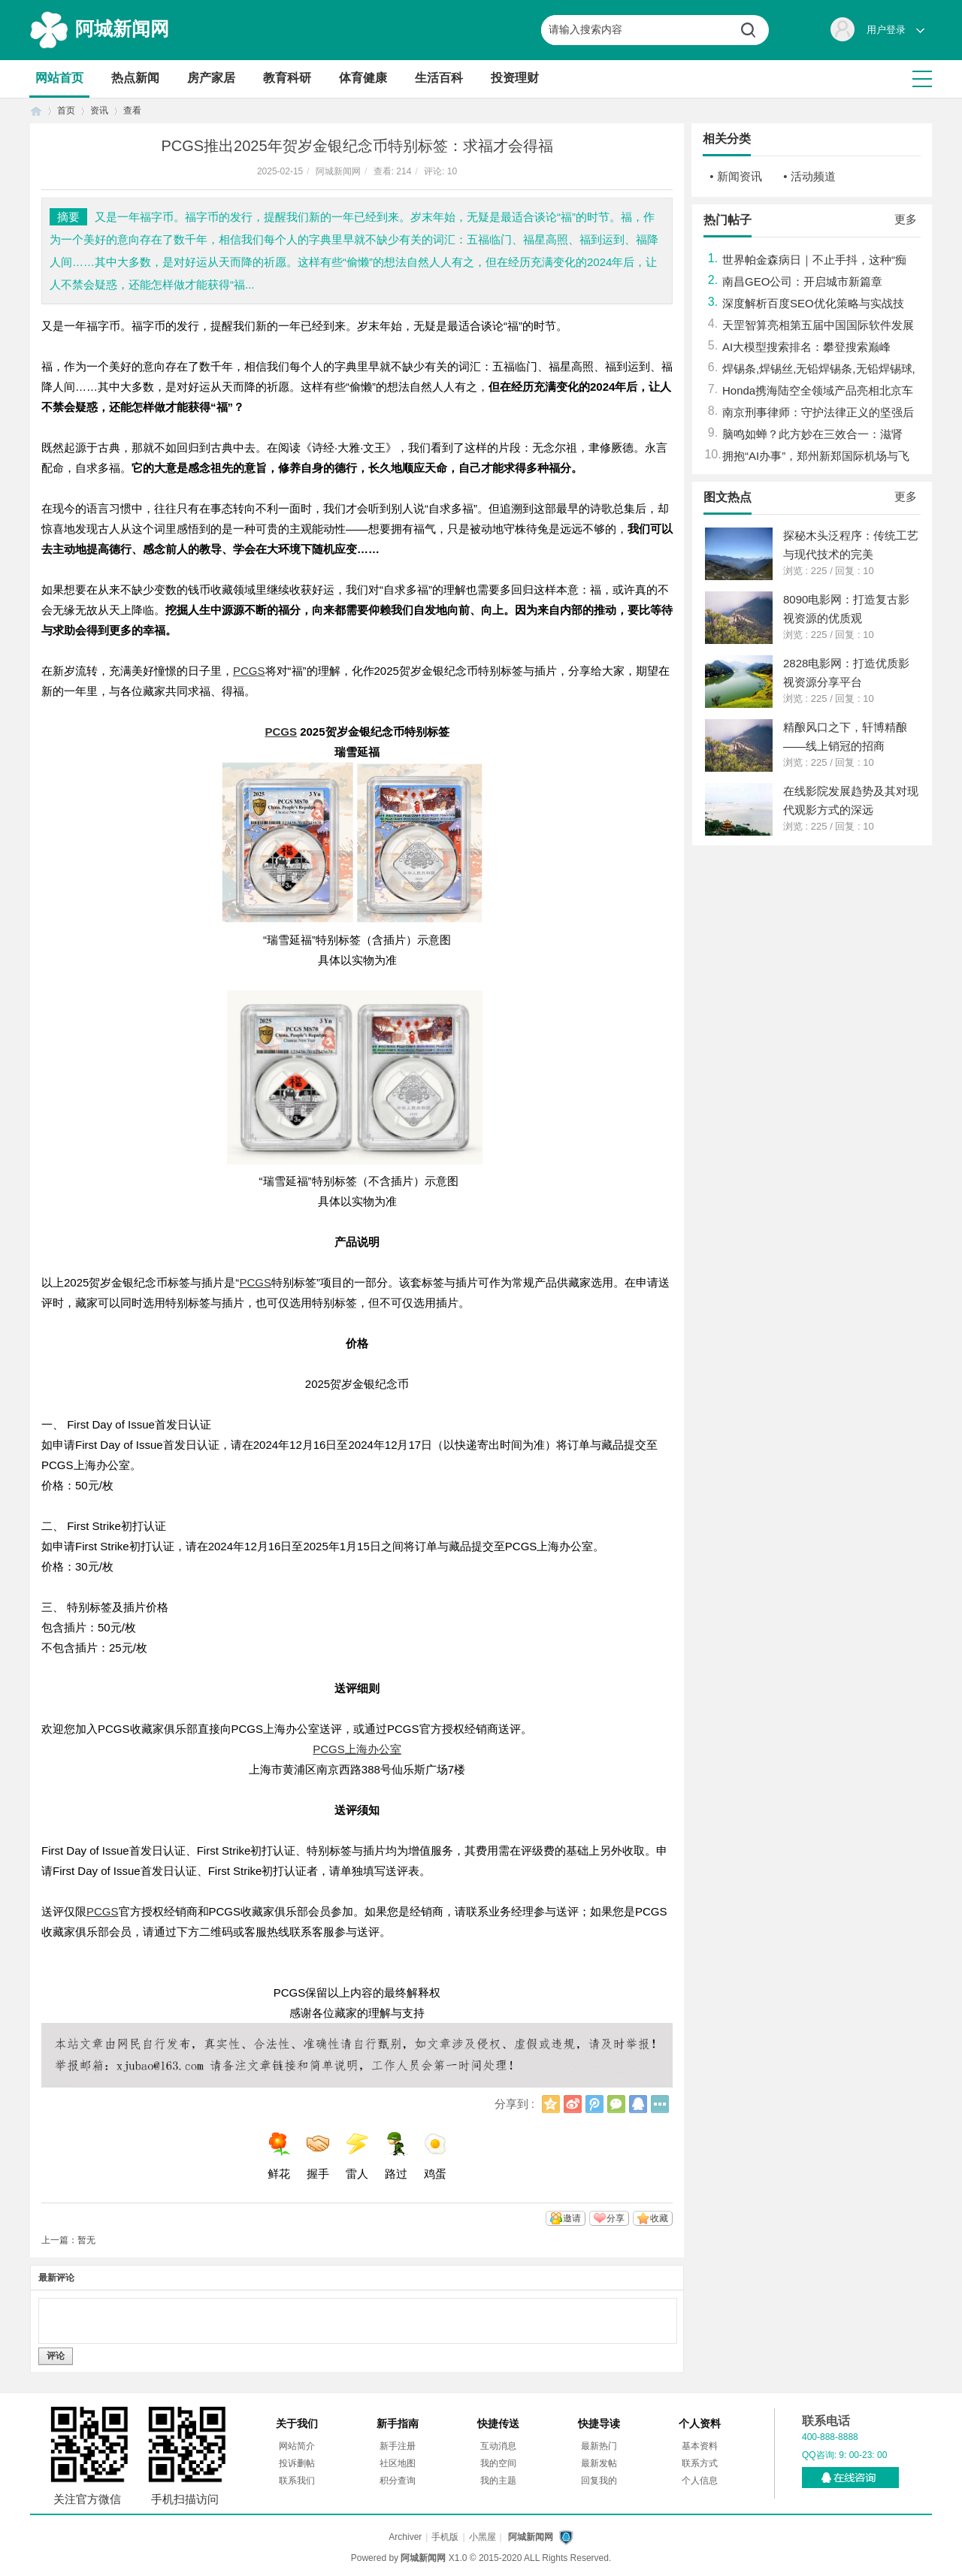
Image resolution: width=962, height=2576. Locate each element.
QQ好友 (638, 2104)
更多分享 (660, 2104)
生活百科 (439, 77)
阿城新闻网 (122, 28)
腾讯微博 (594, 2104)
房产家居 (211, 77)
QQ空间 (551, 2104)
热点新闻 (135, 77)
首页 (36, 111)
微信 (616, 2104)
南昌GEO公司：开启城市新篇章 (802, 281)
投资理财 (515, 77)
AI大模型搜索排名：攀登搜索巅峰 (806, 346)
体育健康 (363, 77)
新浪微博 (573, 2104)
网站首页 (59, 77)
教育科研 (287, 77)
